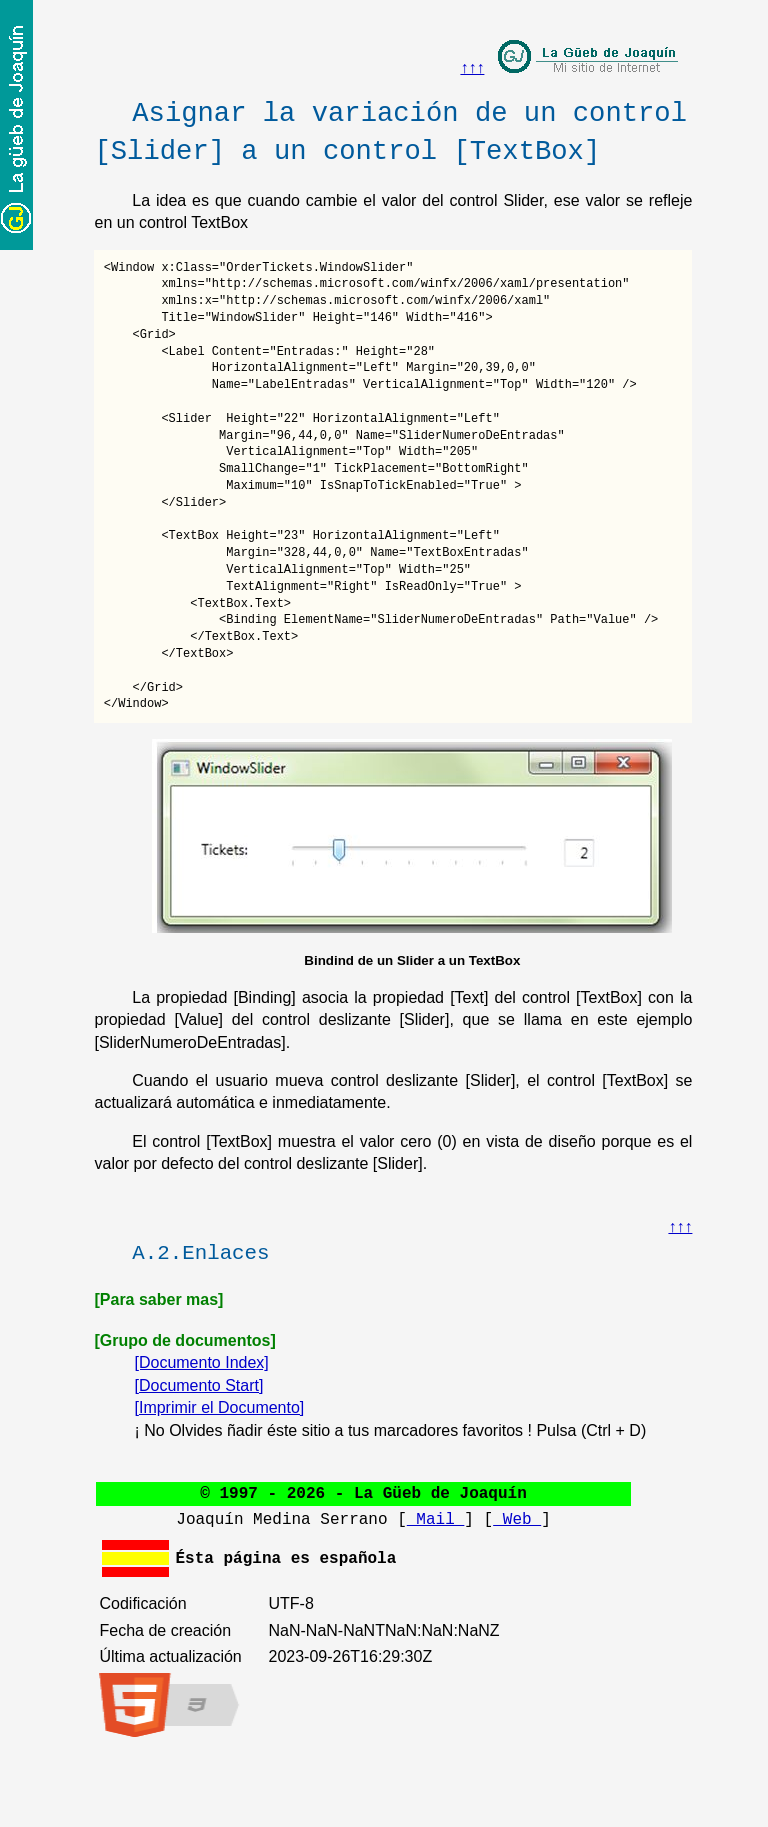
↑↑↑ (472, 67)
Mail (436, 1520)
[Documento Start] (198, 1385)
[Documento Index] (201, 1362)
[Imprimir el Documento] (219, 1407)
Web (517, 1520)
